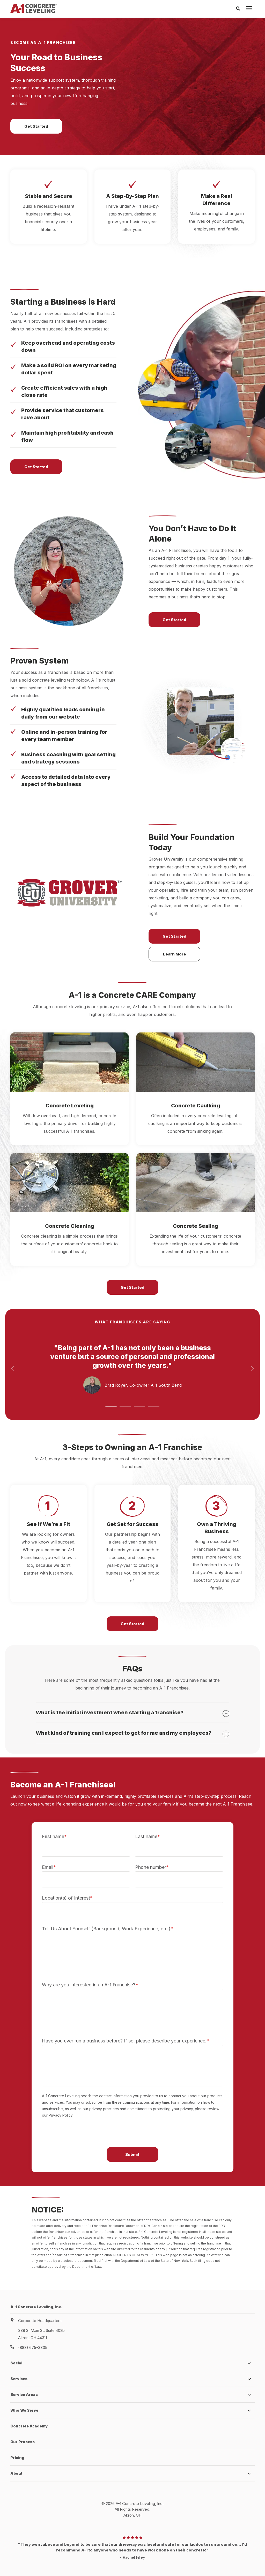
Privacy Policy (111, 2558)
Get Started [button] (36, 114)
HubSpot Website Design (121, 2564)
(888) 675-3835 (32, 2324)
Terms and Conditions (146, 2558)
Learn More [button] (174, 931)
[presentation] (249, 8)
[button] (111, 1384)
